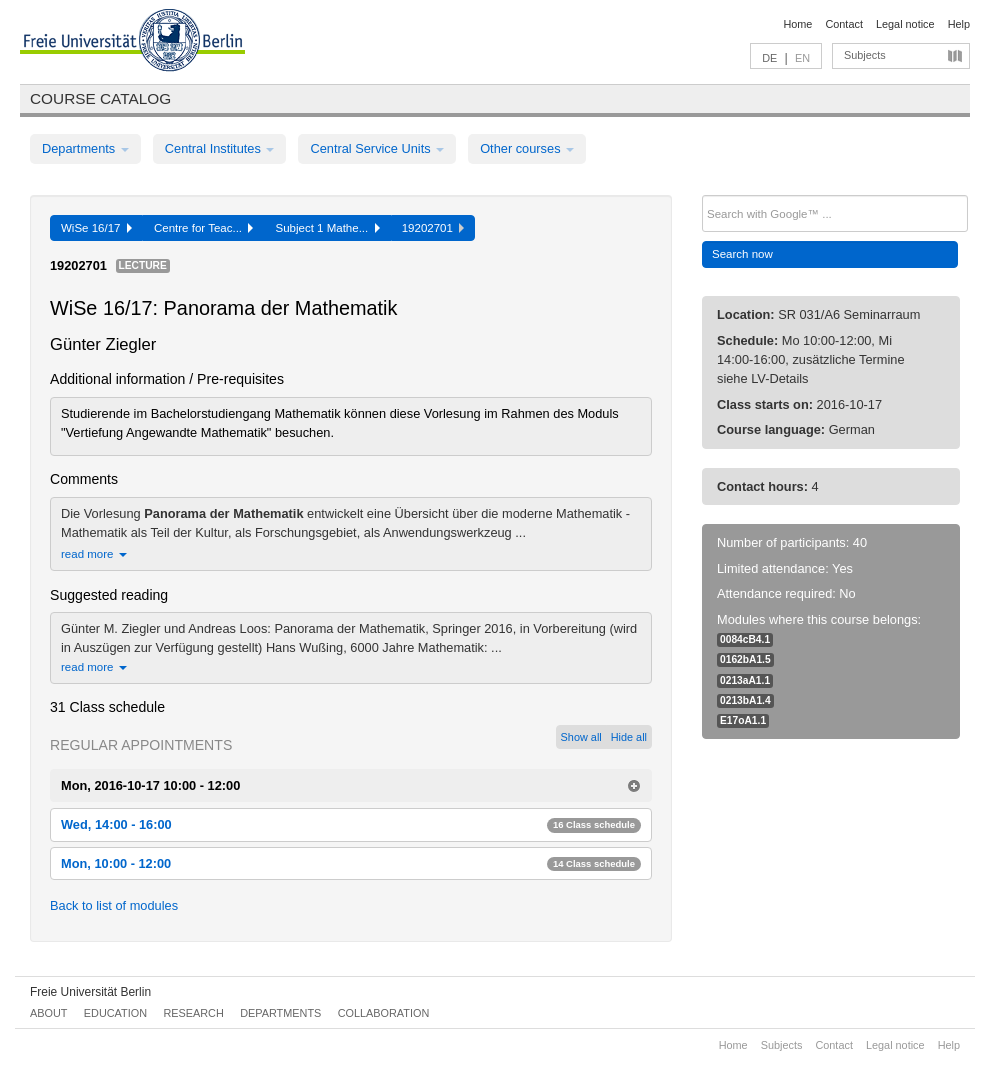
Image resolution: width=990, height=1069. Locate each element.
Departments (85, 148)
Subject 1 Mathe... (327, 228)
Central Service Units (377, 148)
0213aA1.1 (745, 680)
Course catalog (100, 98)
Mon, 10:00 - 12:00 (351, 863)
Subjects (865, 55)
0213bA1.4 (745, 700)
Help (959, 24)
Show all (581, 737)
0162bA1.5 (745, 659)
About (48, 1013)
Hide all (629, 737)
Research (193, 1013)
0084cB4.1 (745, 639)
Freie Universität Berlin (90, 992)
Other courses (527, 148)
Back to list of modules (114, 905)
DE (769, 58)
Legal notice (905, 24)
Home (797, 24)
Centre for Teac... (204, 228)
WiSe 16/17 (96, 228)
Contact (843, 24)
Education (115, 1013)
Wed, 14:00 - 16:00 (351, 824)
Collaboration (384, 1013)
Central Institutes (220, 148)
